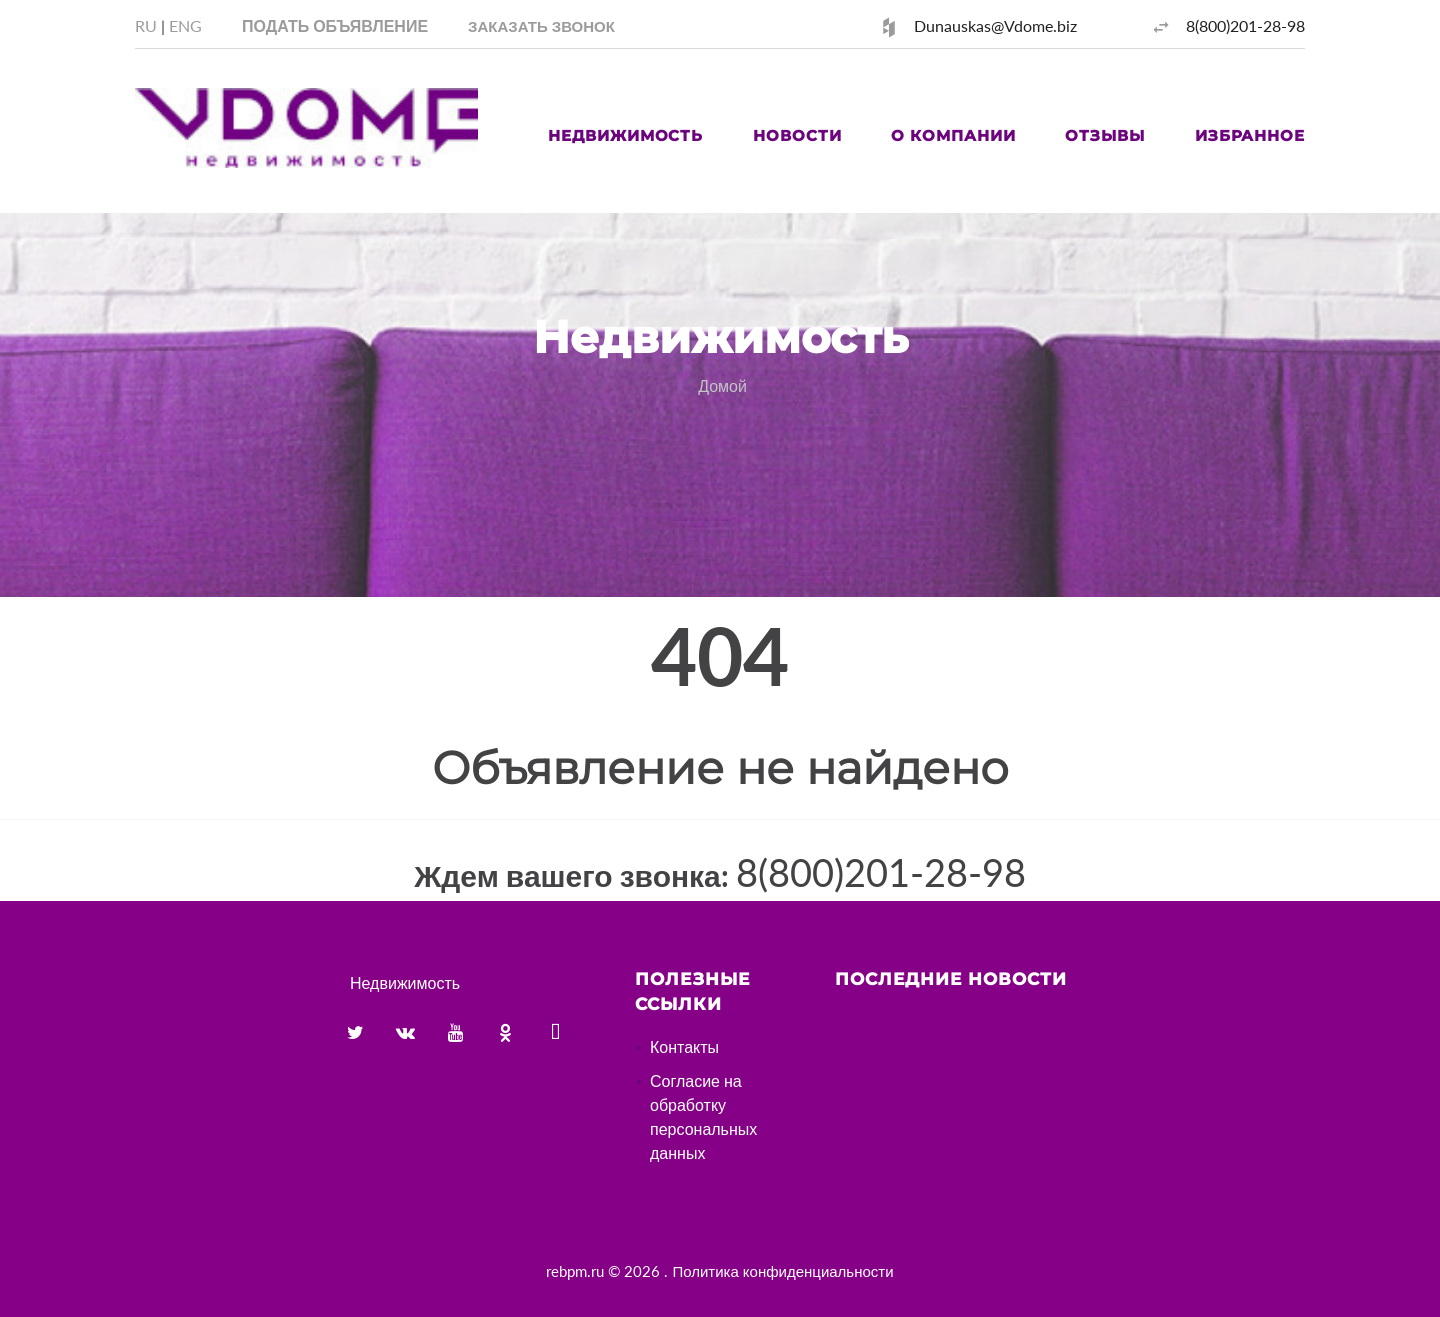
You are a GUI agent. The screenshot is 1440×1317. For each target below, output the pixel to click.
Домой (722, 385)
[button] (541, 25)
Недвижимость (625, 135)
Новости (797, 135)
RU (146, 25)
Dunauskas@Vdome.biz (995, 25)
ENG (185, 25)
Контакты (684, 1046)
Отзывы (1104, 135)
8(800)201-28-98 (1245, 25)
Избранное (1250, 135)
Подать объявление (335, 25)
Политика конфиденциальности (782, 1271)
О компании (953, 135)
